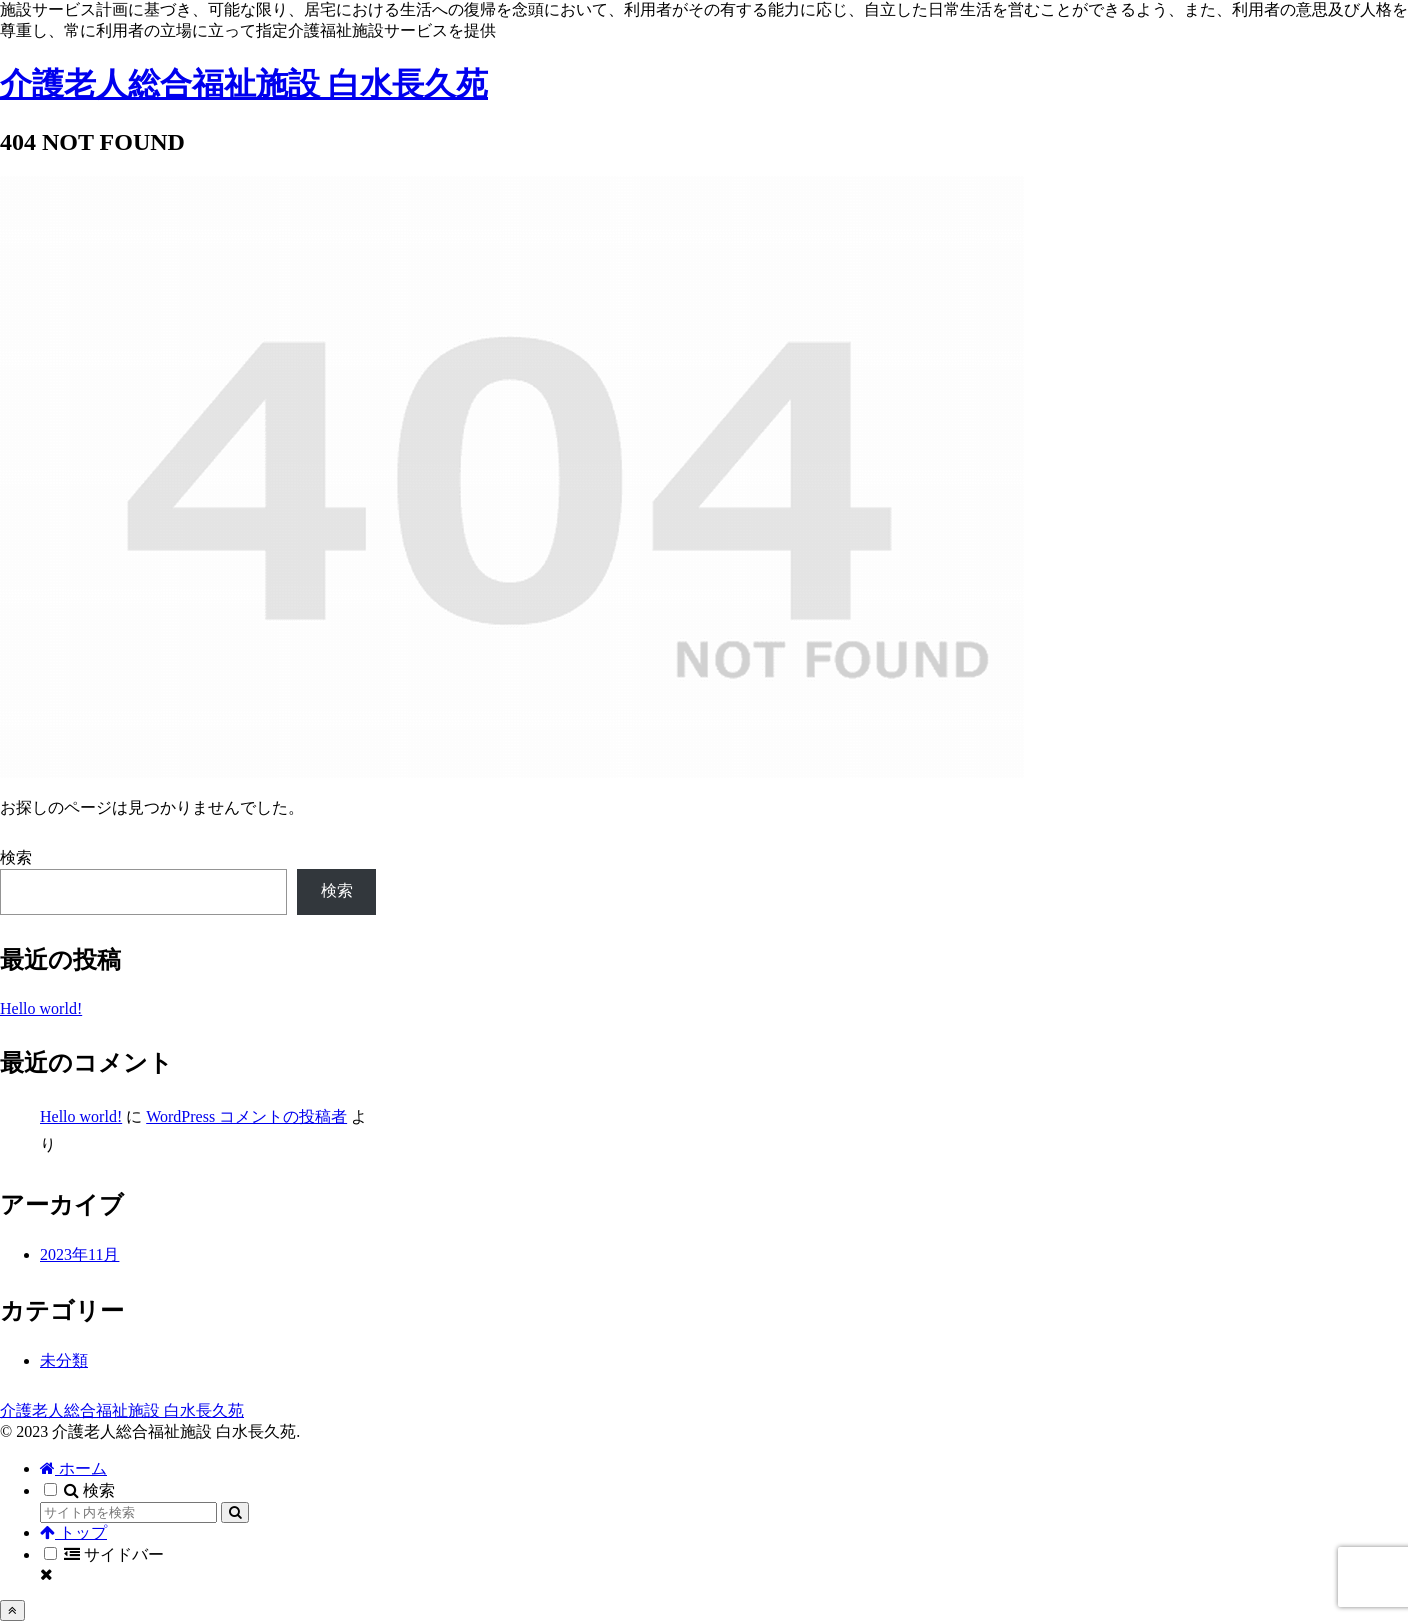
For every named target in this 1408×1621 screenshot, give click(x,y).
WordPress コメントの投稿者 (246, 1116)
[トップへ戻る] (12, 1610)
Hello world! (41, 1008)
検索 (16, 857)
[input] (128, 1512)
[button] (235, 1512)
